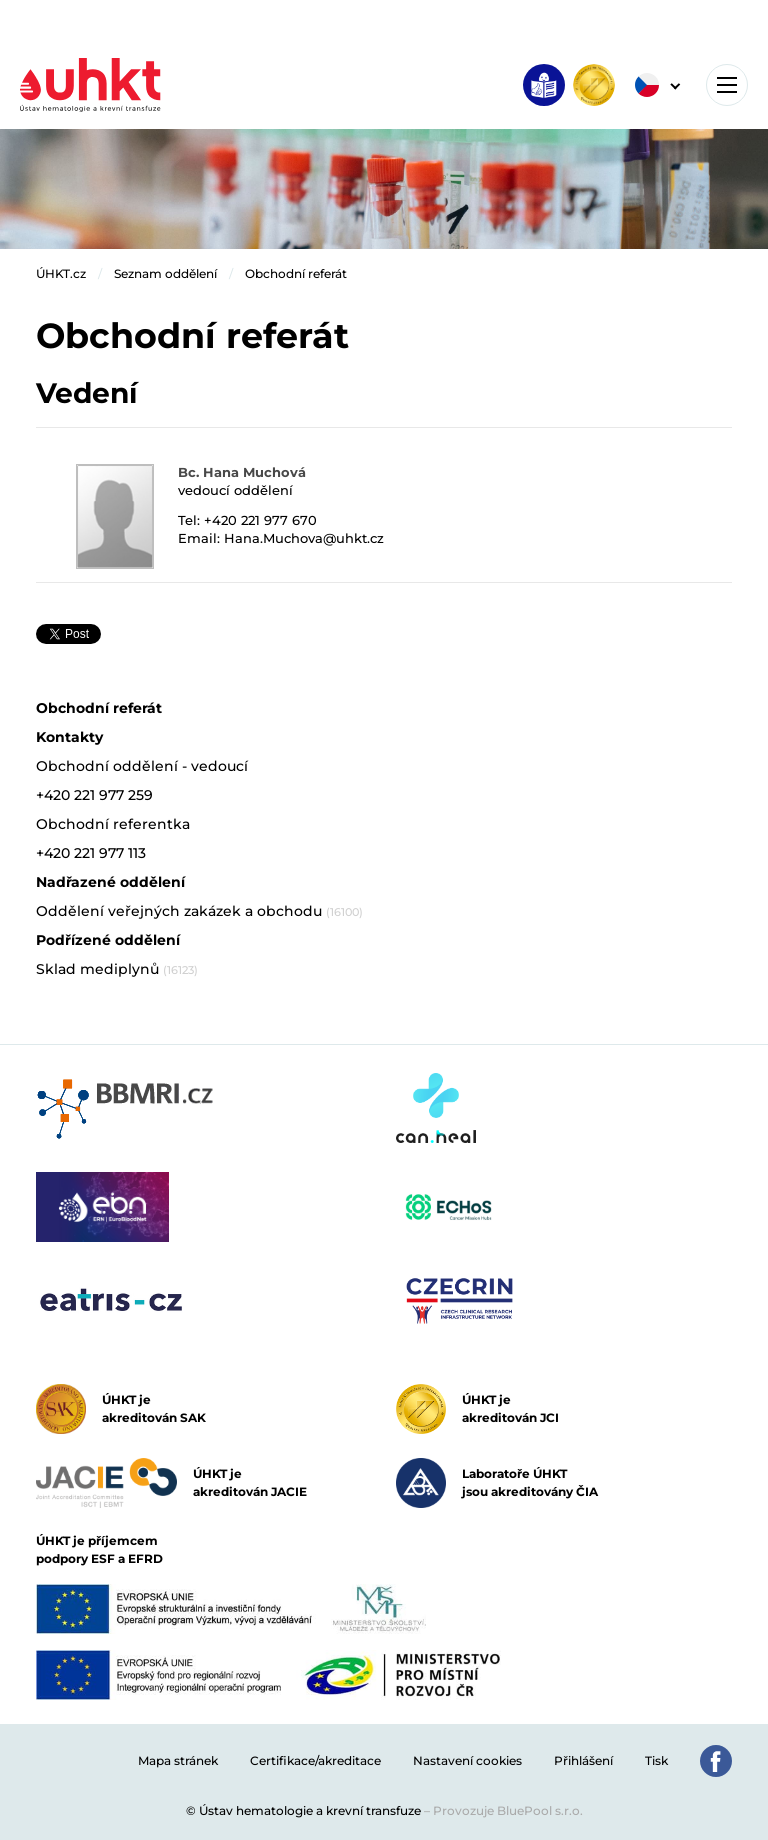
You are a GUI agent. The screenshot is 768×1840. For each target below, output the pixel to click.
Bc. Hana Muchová (242, 472)
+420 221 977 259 (94, 795)
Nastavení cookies (467, 1760)
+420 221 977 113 (91, 853)
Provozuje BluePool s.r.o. (508, 1810)
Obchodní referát (296, 273)
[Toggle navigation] (727, 85)
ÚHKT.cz (61, 273)
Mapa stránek (178, 1760)
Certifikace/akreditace (315, 1760)
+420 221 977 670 (260, 520)
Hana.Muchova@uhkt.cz (304, 538)
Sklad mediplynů (117, 969)
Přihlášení (583, 1760)
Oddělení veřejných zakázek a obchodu (199, 911)
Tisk (656, 1760)
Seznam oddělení (165, 273)
